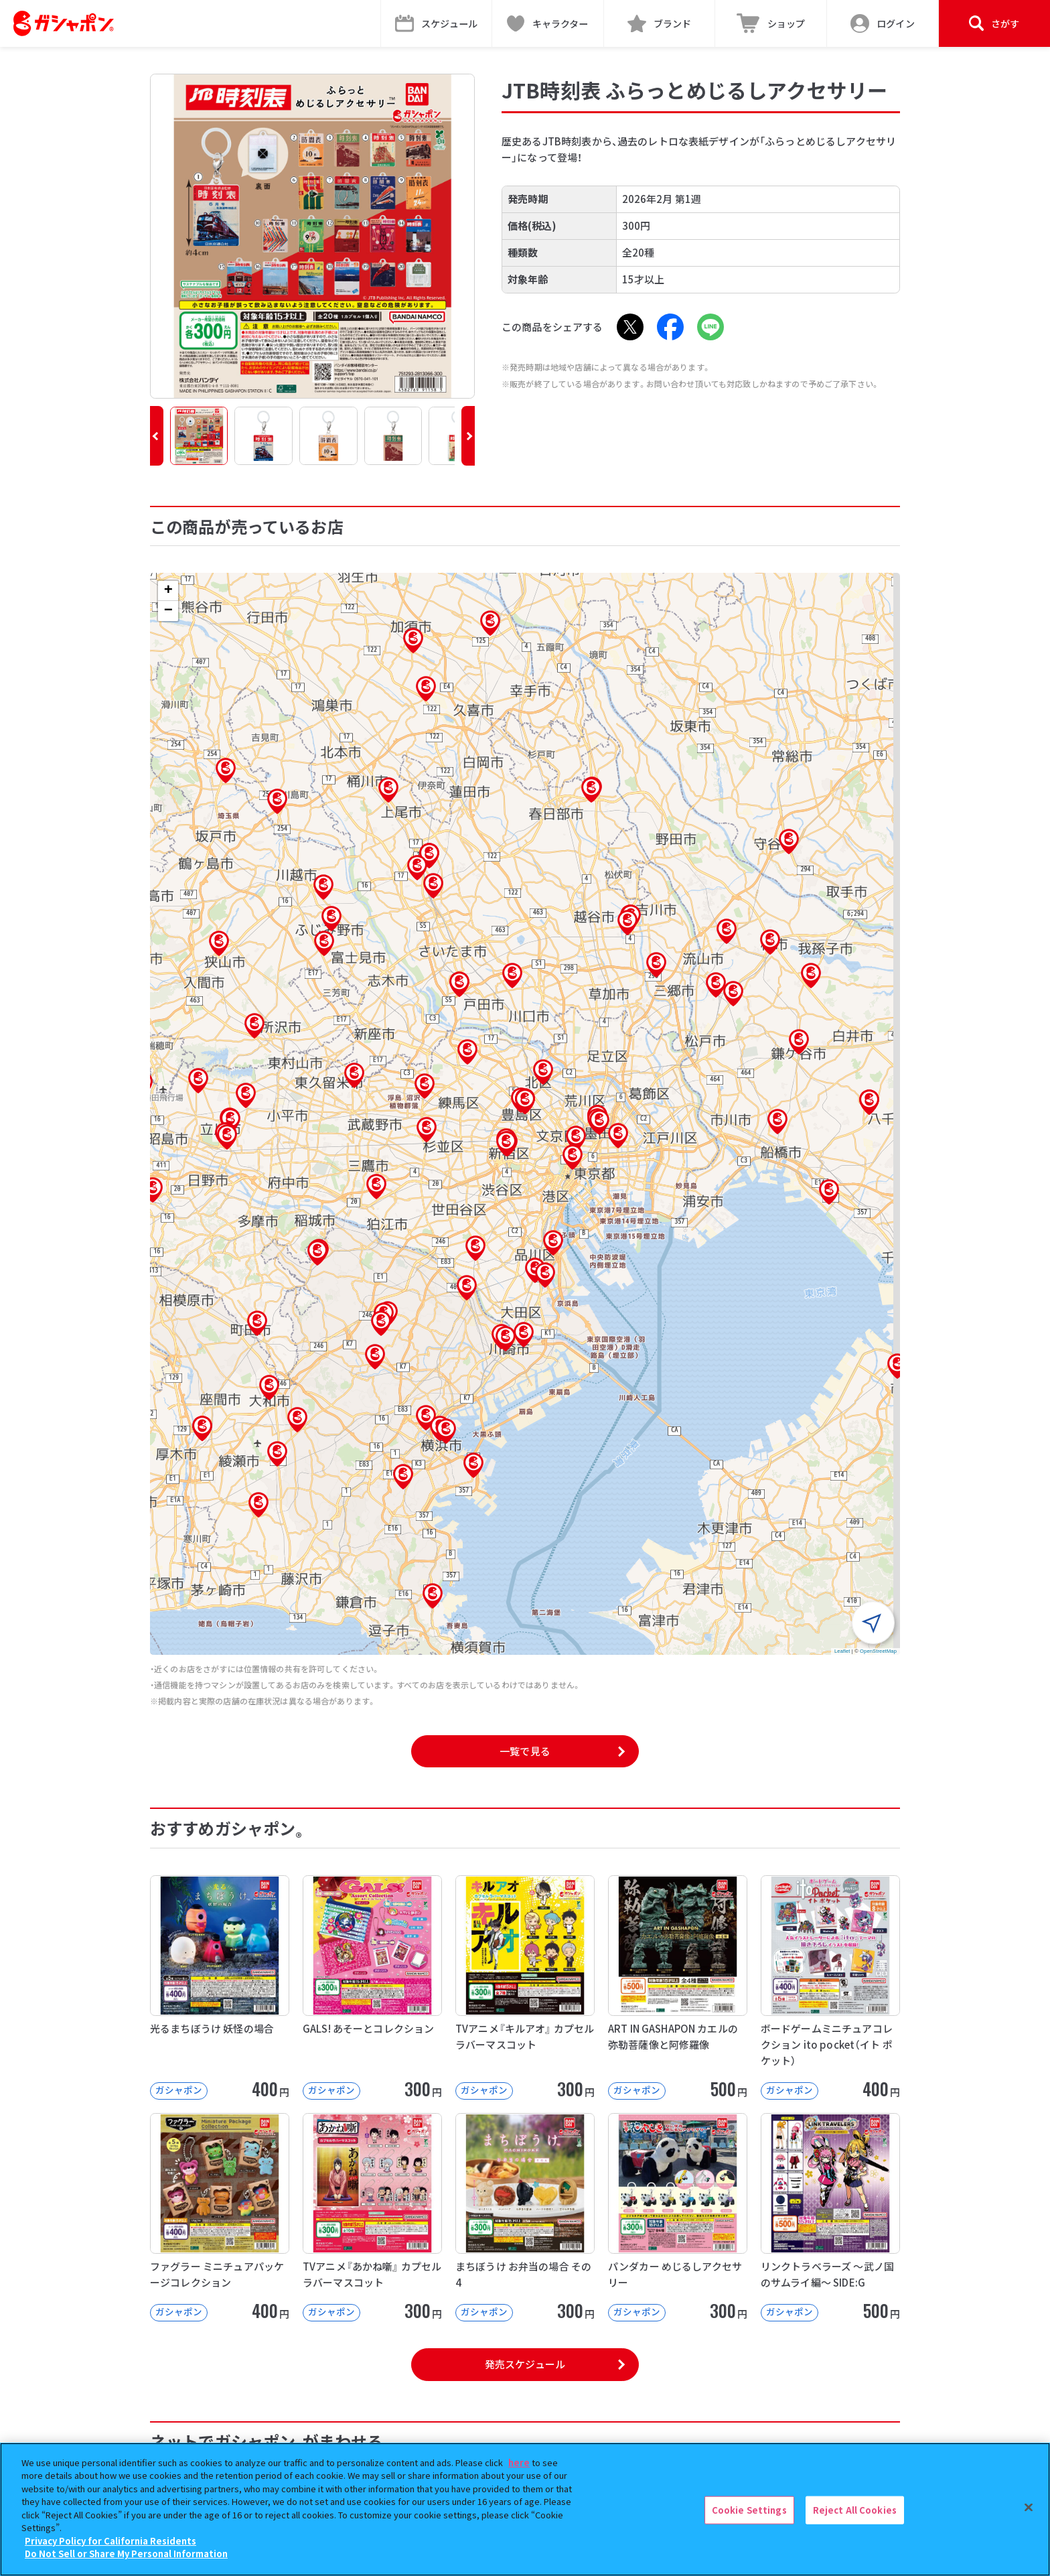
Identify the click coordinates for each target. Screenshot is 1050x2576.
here (519, 2462)
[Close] (1028, 2507)
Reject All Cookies (855, 2510)
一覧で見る (525, 1751)
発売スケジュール (525, 2364)
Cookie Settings (749, 2510)
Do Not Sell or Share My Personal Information (126, 2553)
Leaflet (842, 1651)
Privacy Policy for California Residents (110, 2540)
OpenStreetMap (878, 1651)
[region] (525, 2509)
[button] (156, 436)
